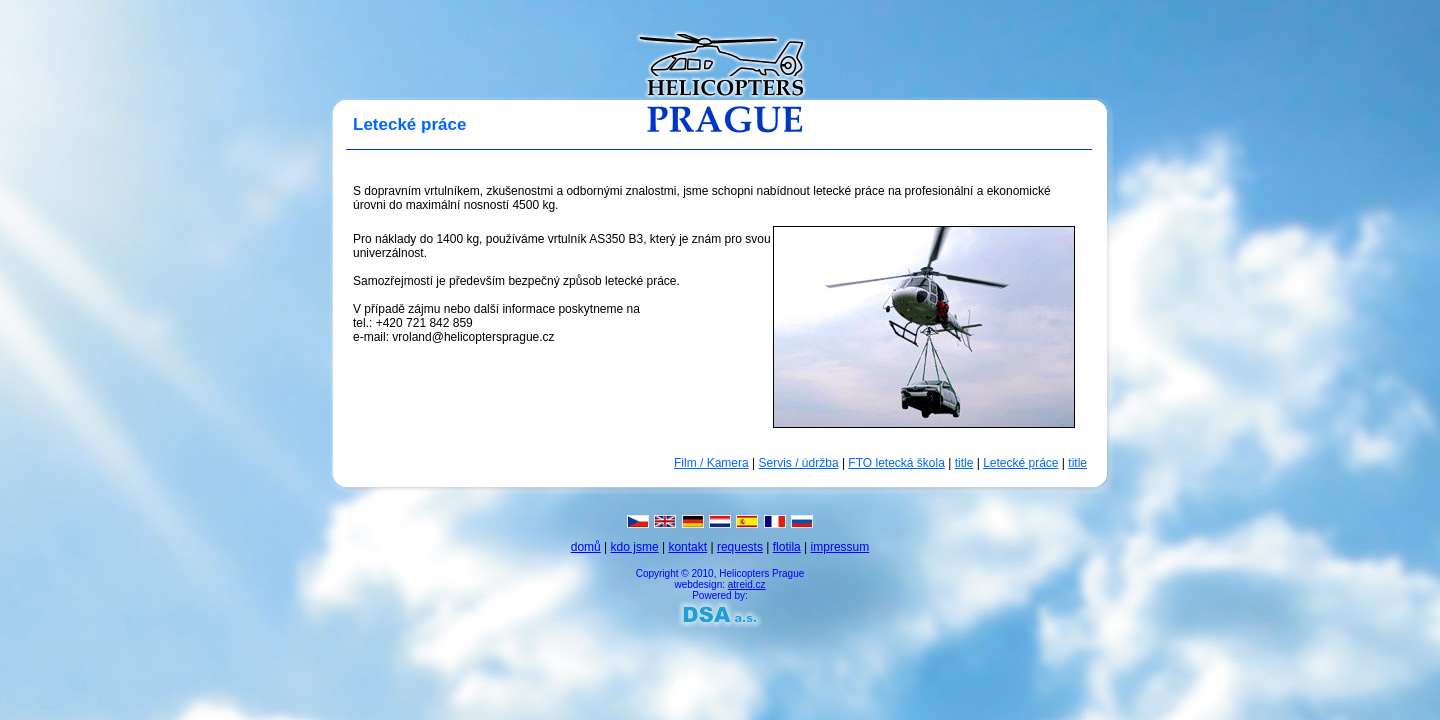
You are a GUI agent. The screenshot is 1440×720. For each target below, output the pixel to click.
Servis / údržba (799, 463)
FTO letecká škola (896, 463)
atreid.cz (747, 584)
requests (740, 547)
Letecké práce (1020, 463)
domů (586, 547)
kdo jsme (635, 547)
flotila (787, 547)
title (964, 463)
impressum (840, 547)
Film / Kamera (711, 463)
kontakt (687, 547)
